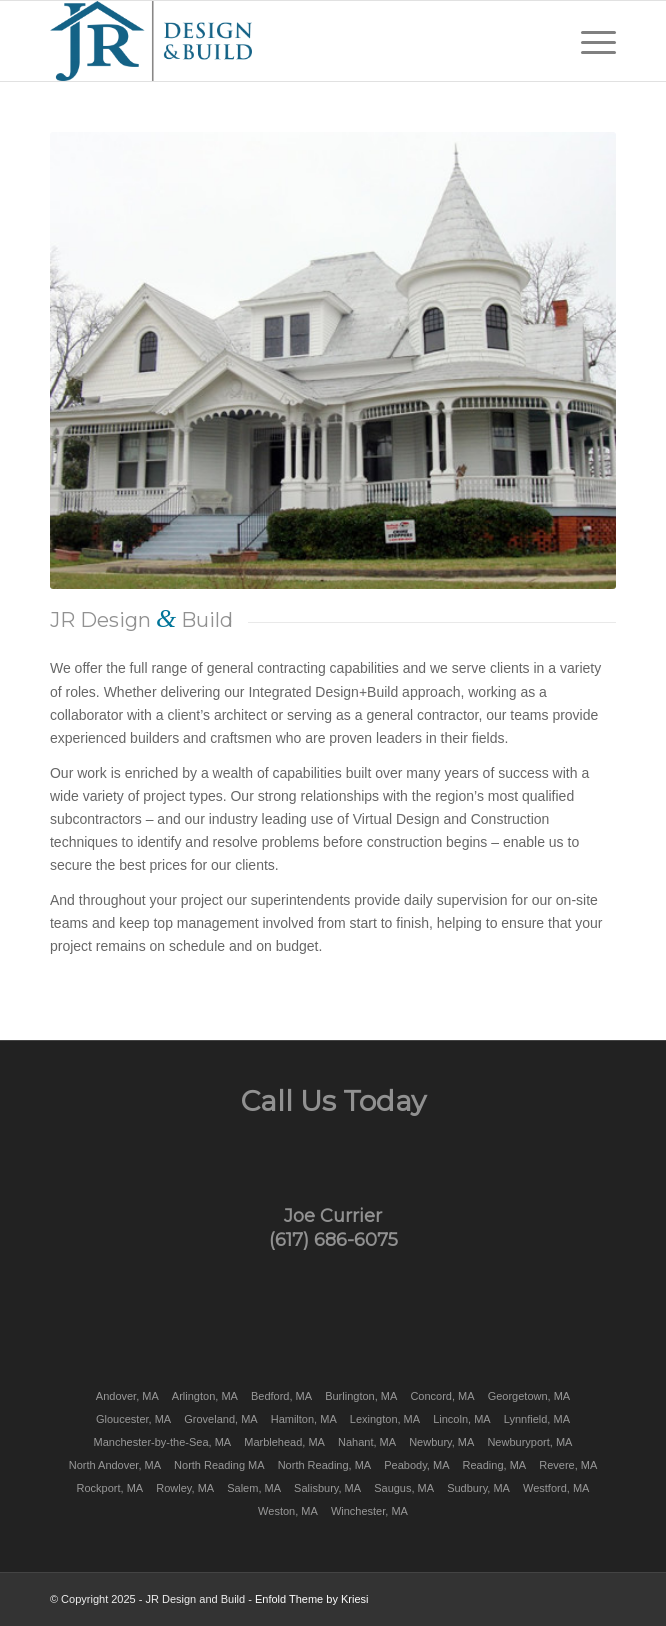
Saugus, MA (404, 1488)
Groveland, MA (220, 1419)
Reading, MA (495, 1465)
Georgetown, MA (529, 1396)
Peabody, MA (416, 1465)
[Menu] (588, 41)
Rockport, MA (110, 1488)
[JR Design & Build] (276, 41)
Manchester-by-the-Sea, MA (163, 1442)
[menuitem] (588, 41)
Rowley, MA (185, 1488)
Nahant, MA (367, 1442)
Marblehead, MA (284, 1442)
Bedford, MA (281, 1396)
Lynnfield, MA (537, 1419)
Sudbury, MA (478, 1488)
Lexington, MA (385, 1419)
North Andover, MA (115, 1465)
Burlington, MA (361, 1396)
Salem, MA (254, 1488)
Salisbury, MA (327, 1488)
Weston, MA (288, 1511)
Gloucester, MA (133, 1419)
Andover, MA (127, 1396)
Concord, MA (442, 1396)
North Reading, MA (325, 1465)
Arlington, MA (205, 1396)
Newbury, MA (441, 1442)
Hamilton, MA (304, 1419)
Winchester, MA (369, 1511)
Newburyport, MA (529, 1442)
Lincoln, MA (461, 1419)
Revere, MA (568, 1465)
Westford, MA (556, 1488)
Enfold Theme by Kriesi (312, 1599)
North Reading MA (219, 1465)
